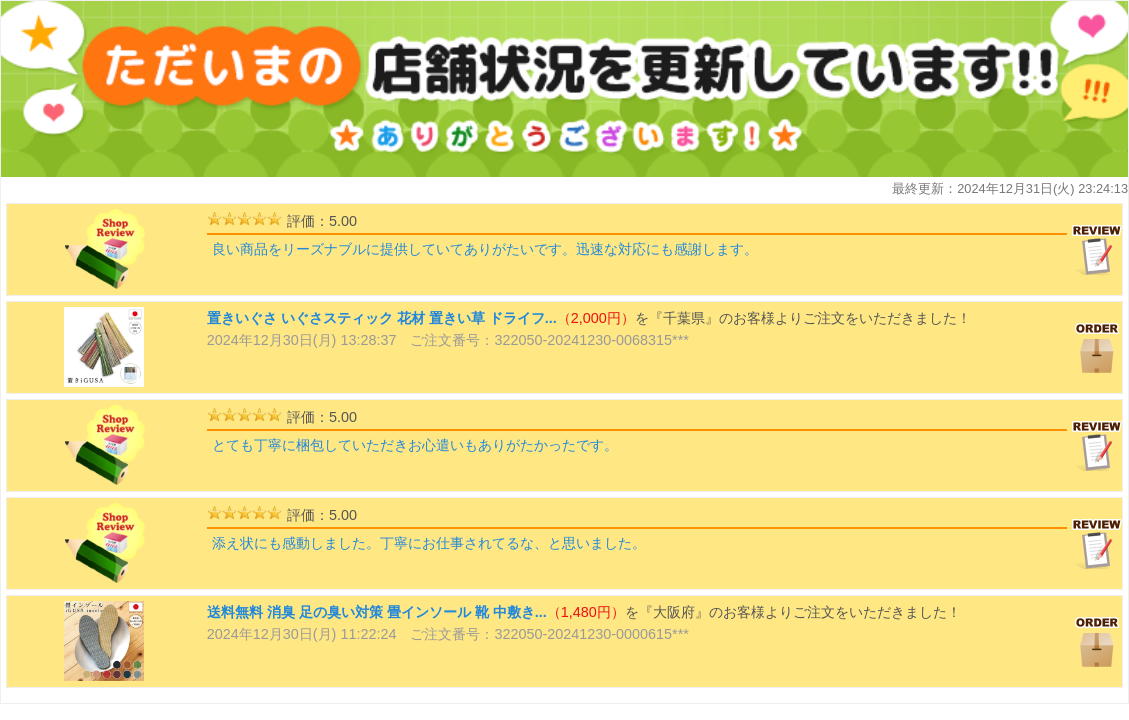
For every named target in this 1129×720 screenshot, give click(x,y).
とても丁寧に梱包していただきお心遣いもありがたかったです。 (415, 445)
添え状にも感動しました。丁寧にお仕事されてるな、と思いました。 (429, 543)
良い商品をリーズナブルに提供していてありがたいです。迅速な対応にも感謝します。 (485, 249)
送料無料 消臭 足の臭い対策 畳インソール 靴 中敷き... (377, 612)
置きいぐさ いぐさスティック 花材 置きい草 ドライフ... (382, 318)
